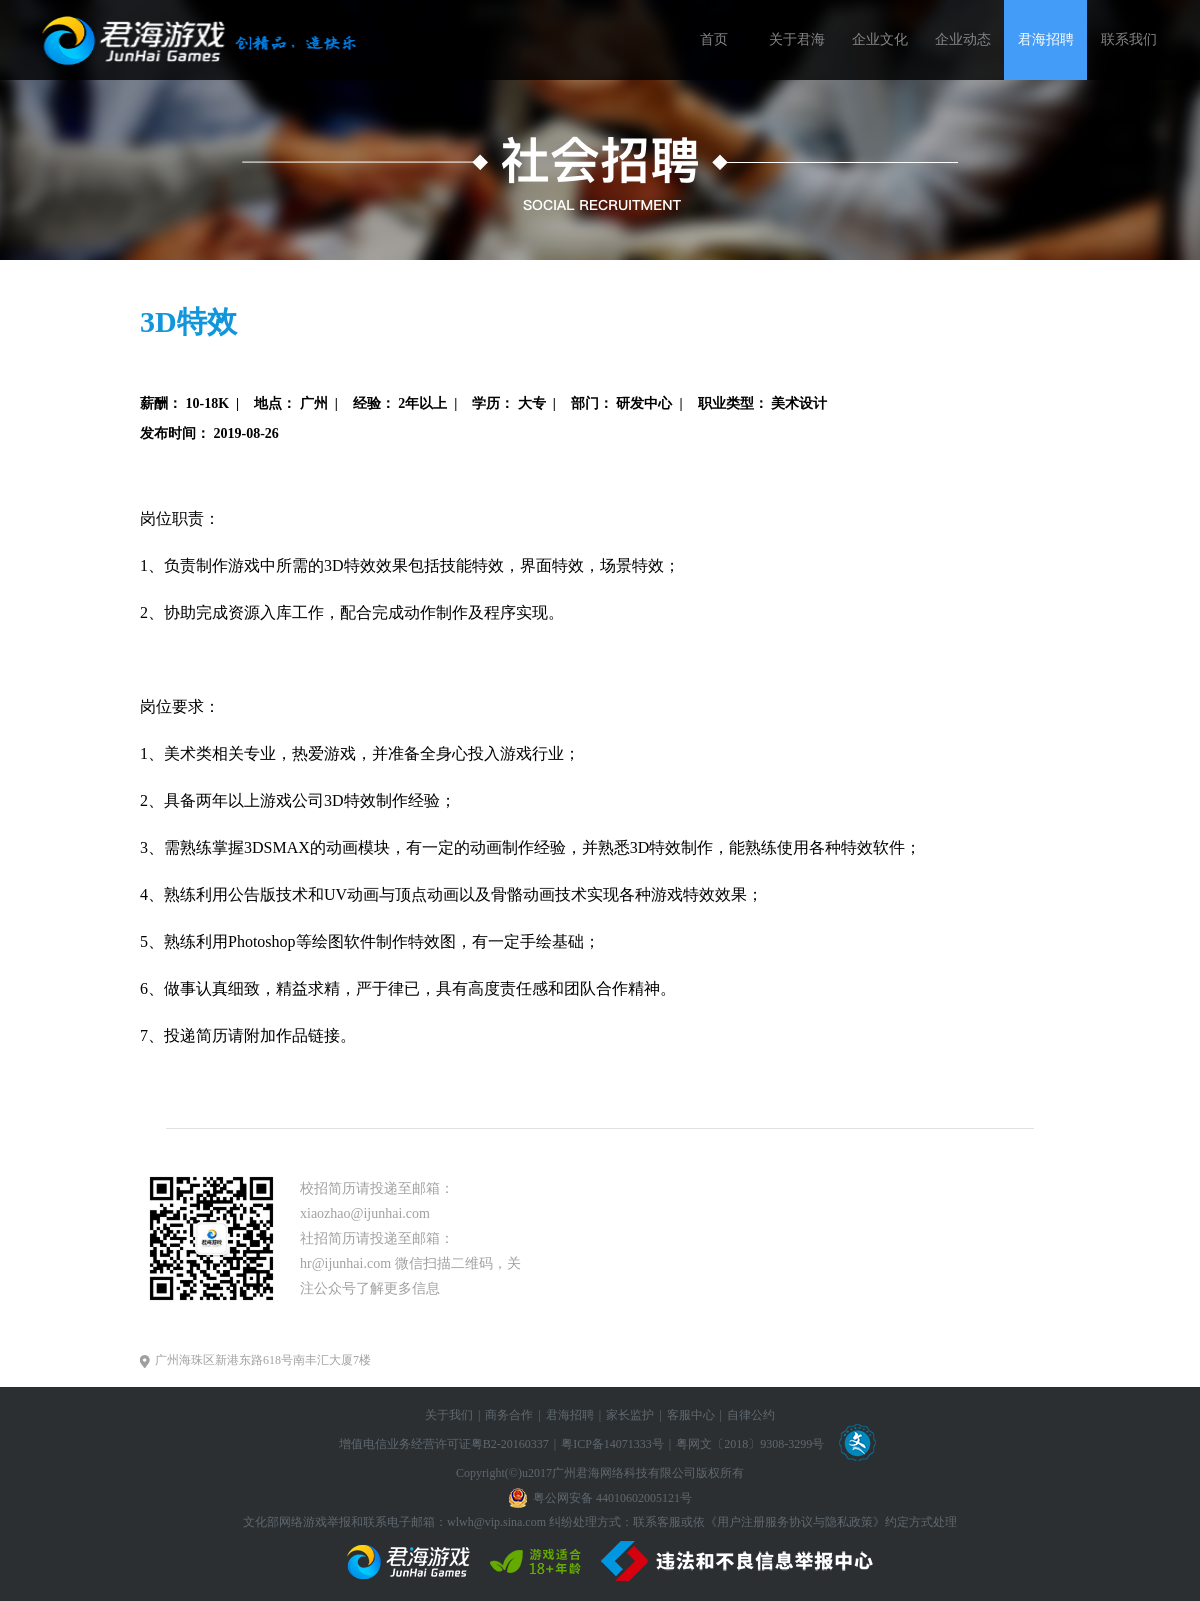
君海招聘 (1046, 39)
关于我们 (449, 1415)
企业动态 (963, 39)
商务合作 (509, 1415)
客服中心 (691, 1415)
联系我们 (1129, 39)
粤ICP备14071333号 (612, 1444)
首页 (714, 39)
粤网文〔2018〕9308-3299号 (750, 1444)
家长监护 (630, 1415)
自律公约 (751, 1415)
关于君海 (797, 39)
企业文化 (880, 39)
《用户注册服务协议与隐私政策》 (795, 1522)
